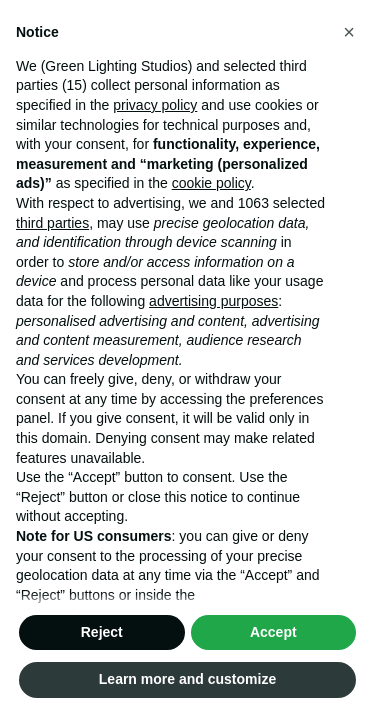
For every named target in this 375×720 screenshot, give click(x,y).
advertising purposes (213, 301)
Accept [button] (273, 632)
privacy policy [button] (155, 105)
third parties (52, 223)
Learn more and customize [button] (187, 679)
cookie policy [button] (211, 183)
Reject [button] (102, 632)
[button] (349, 32)
